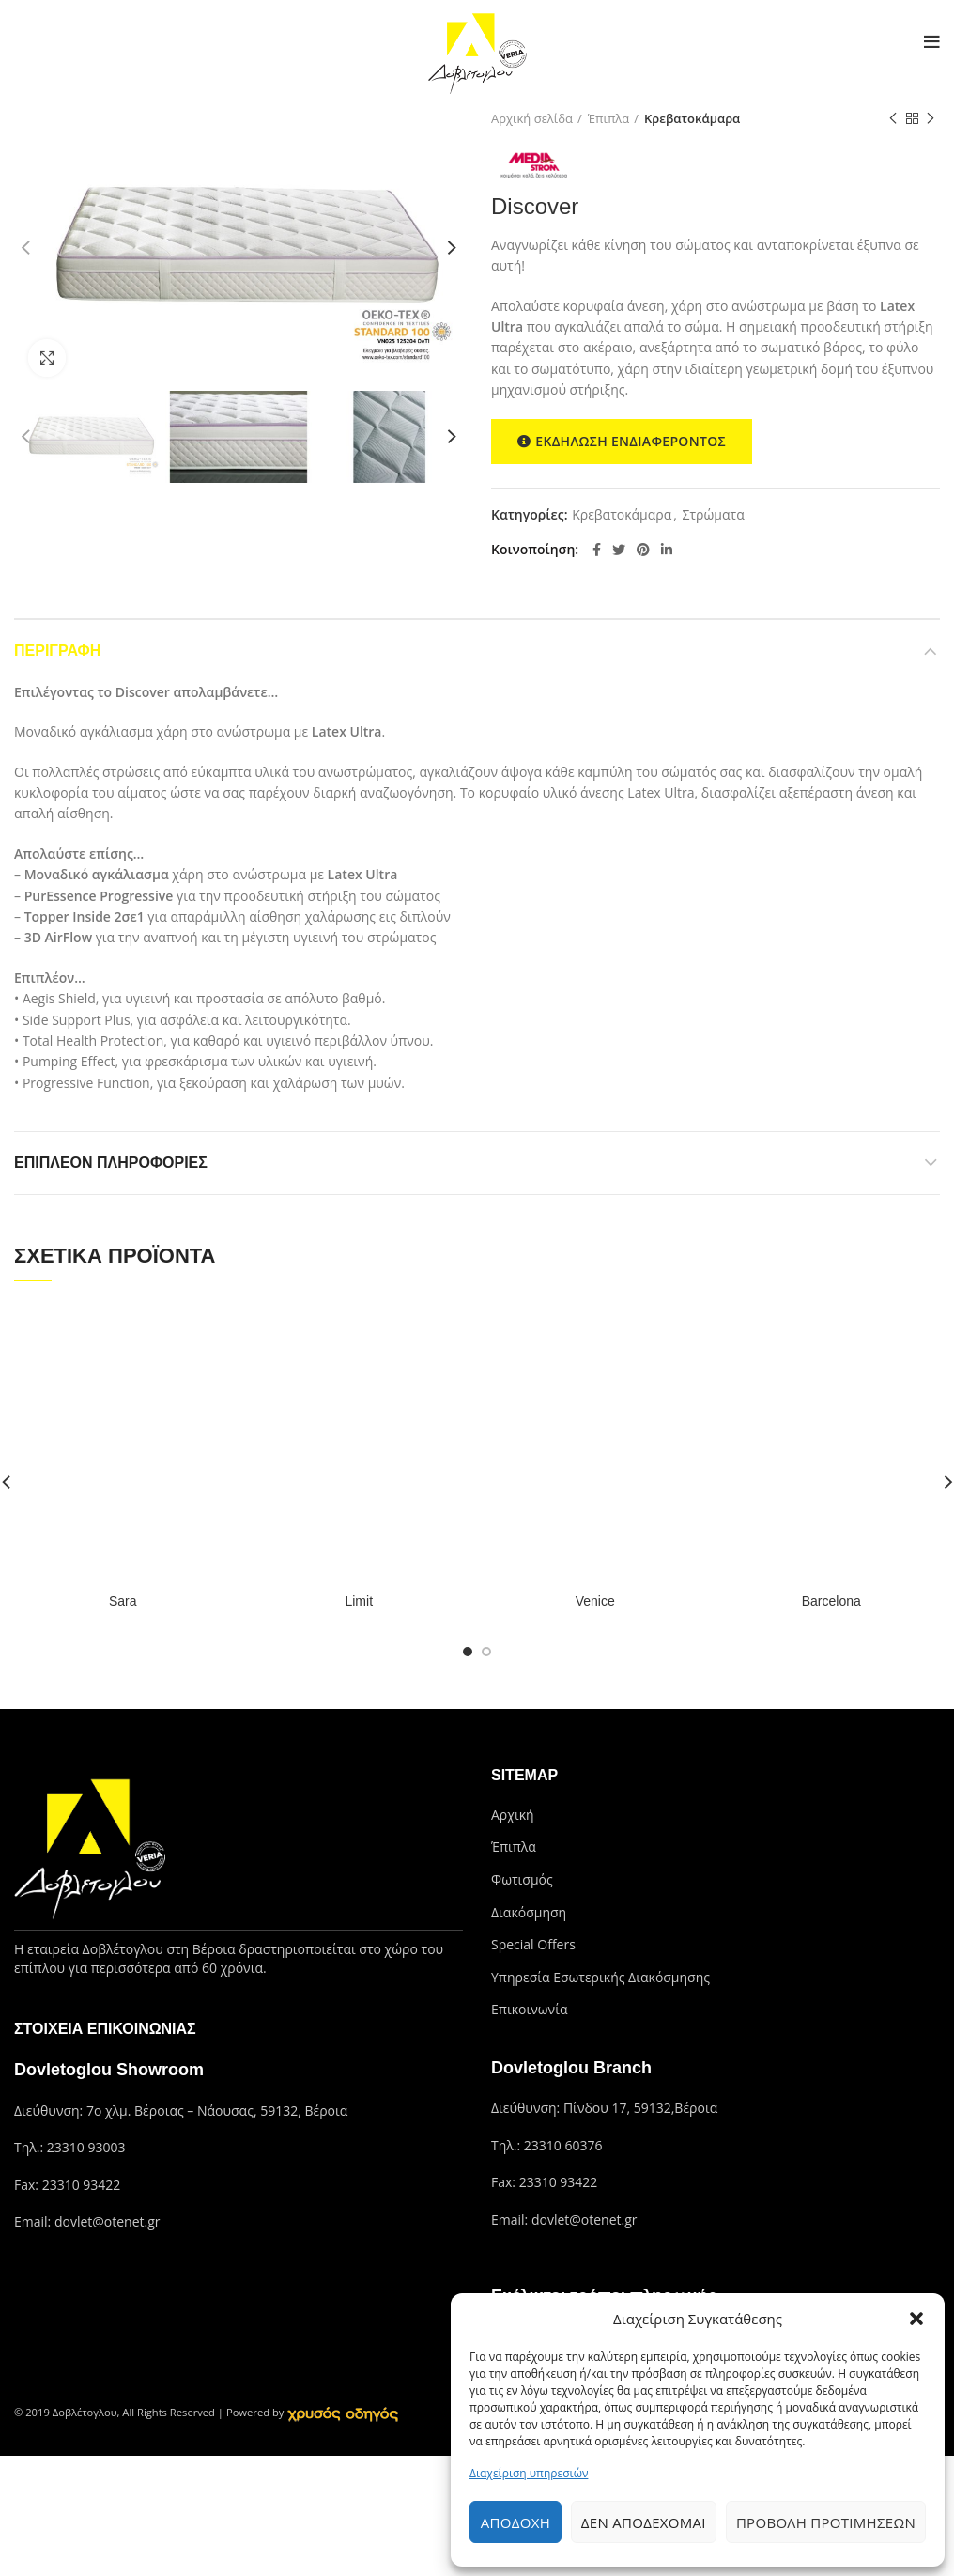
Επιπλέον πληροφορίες (111, 1163)
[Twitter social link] (619, 549)
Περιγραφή (57, 651)
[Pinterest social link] (643, 549)
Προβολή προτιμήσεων (826, 2522)
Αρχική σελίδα (532, 118)
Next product (930, 119)
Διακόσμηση (528, 1912)
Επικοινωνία (529, 2009)
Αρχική (512, 1814)
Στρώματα (714, 515)
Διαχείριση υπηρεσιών (528, 2473)
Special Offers (533, 1944)
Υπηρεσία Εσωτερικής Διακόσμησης (600, 1977)
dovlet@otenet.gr (107, 2221)
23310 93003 (86, 2147)
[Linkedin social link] (666, 549)
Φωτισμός (522, 1879)
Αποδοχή (515, 2522)
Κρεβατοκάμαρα (692, 118)
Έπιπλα (609, 118)
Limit (359, 1600)
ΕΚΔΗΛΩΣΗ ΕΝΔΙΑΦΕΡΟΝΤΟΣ (621, 441)
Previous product (893, 119)
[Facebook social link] (597, 549)
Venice (595, 1600)
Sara (123, 1600)
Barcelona (831, 1600)
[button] (916, 2318)
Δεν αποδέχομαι (643, 2522)
